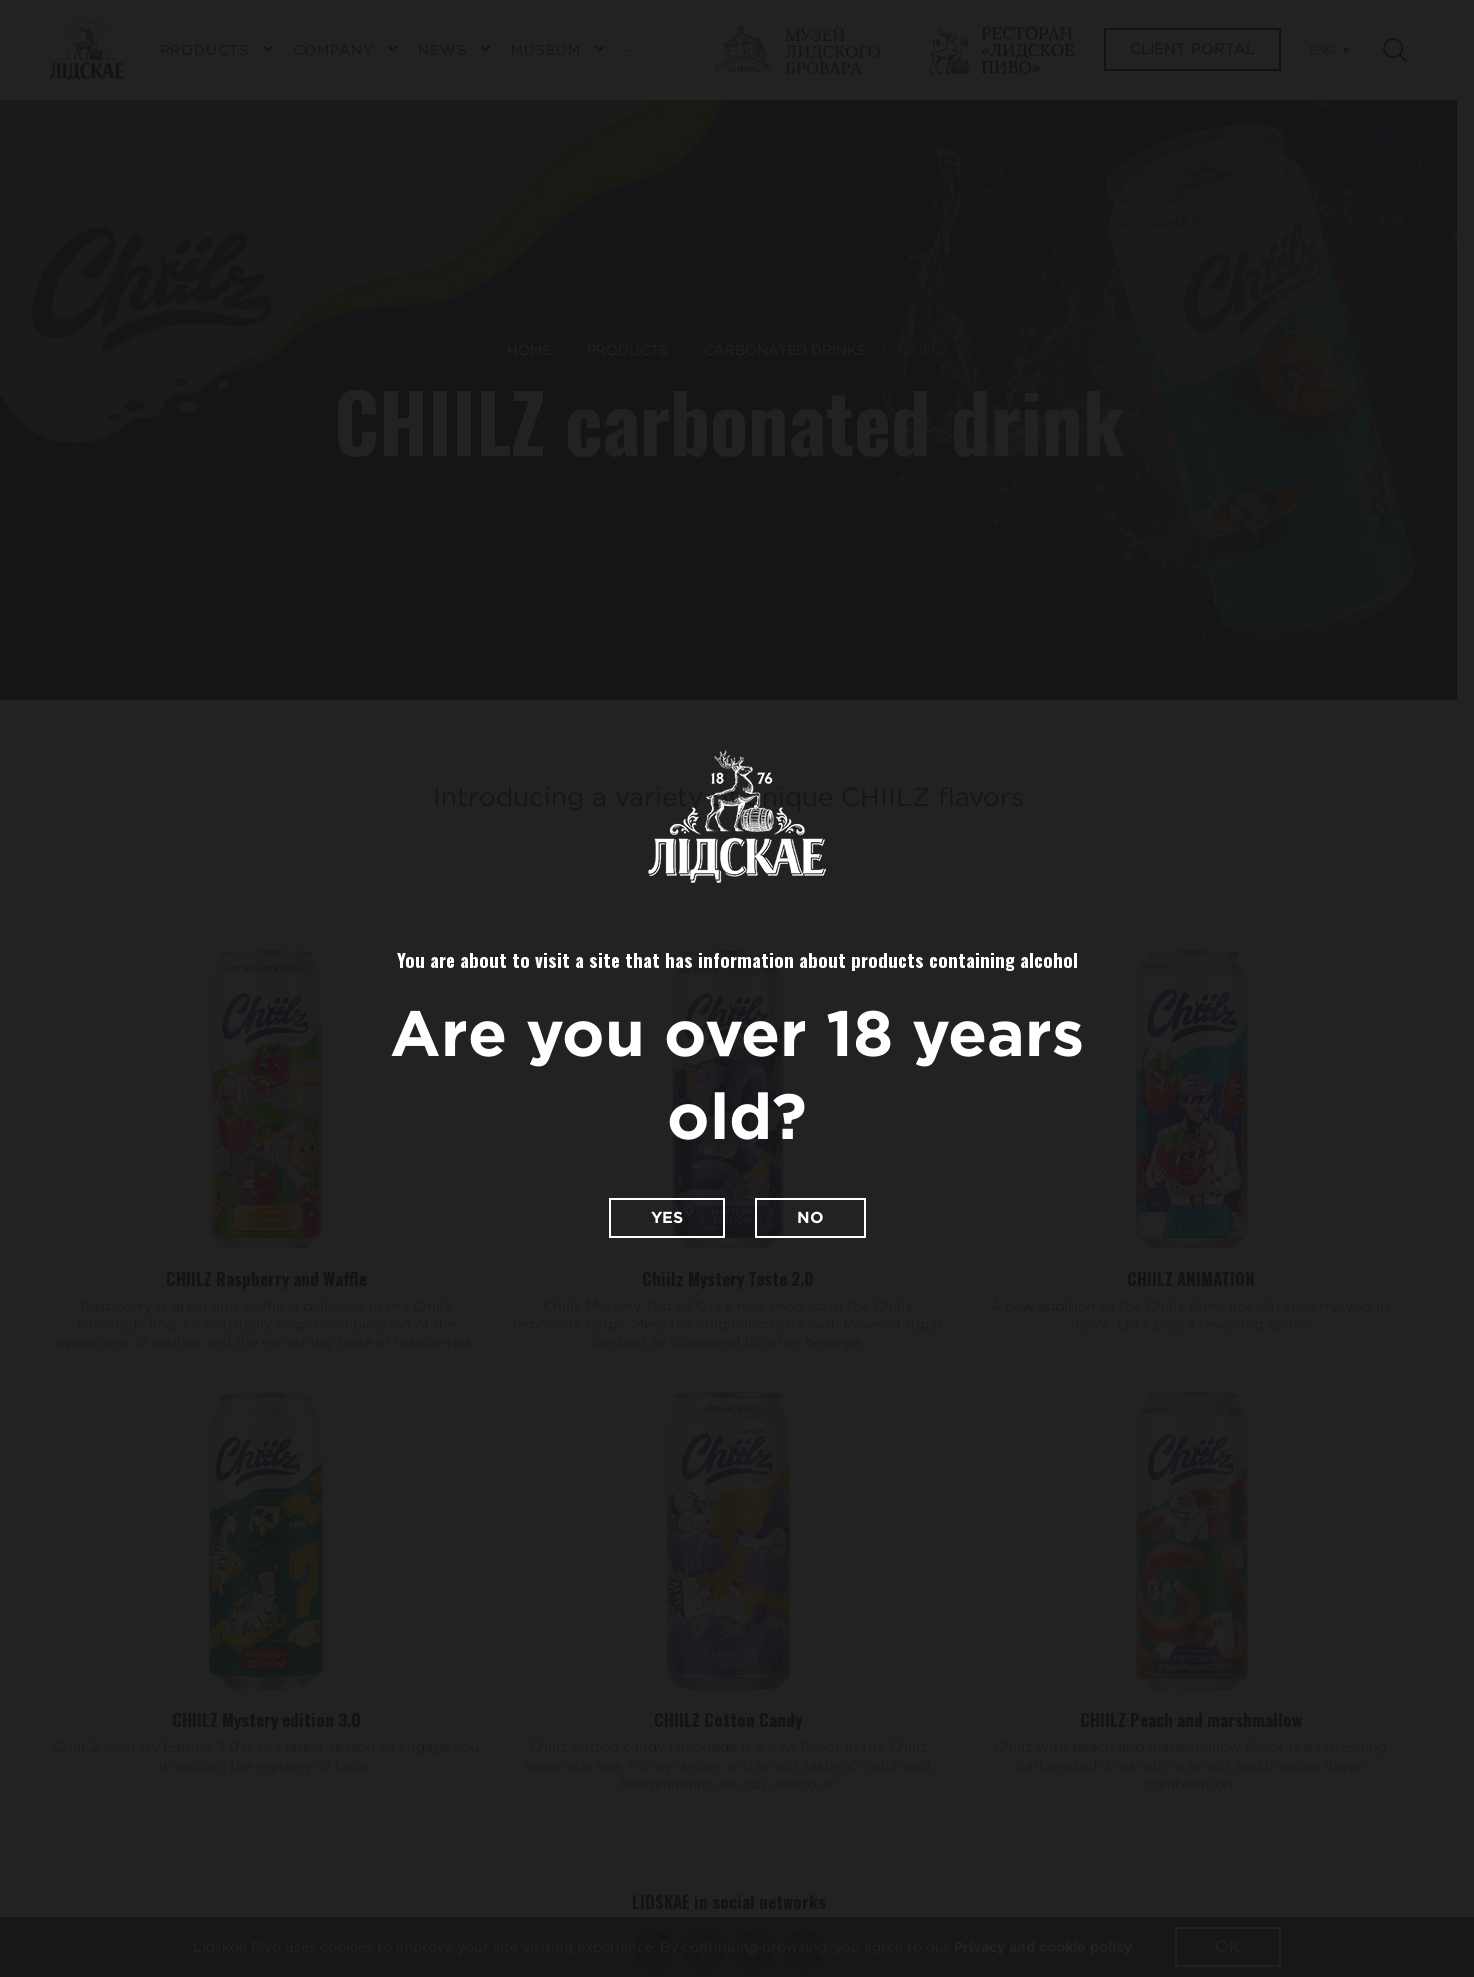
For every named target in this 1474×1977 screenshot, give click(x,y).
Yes (667, 1217)
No (810, 1217)
